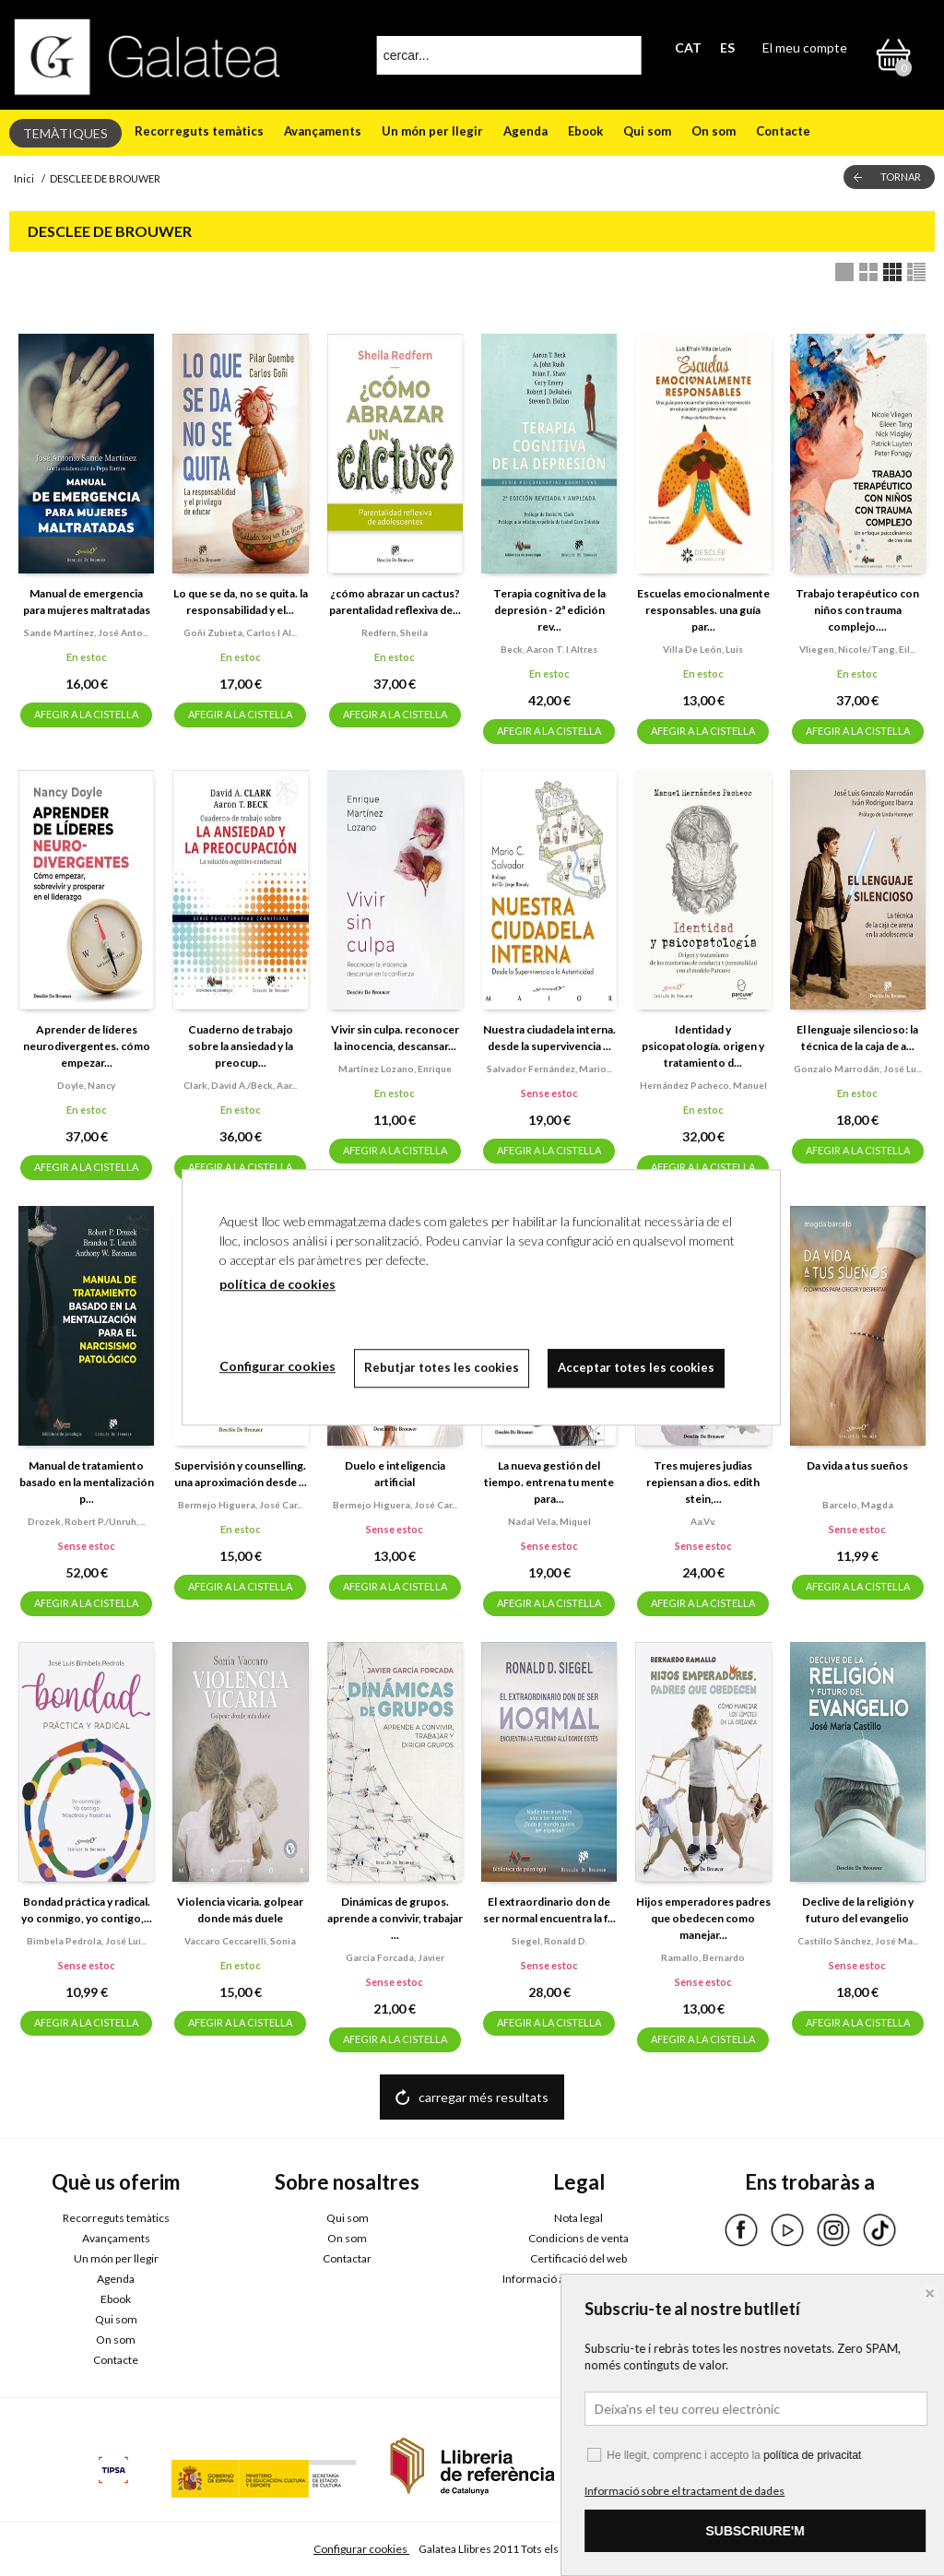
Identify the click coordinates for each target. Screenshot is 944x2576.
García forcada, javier (395, 1957)
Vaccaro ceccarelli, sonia (240, 1940)
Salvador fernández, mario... (549, 1068)
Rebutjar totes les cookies (441, 1367)
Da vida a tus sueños (857, 1465)
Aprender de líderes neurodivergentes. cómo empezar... (86, 1045)
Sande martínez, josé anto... (86, 632)
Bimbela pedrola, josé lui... (87, 1940)
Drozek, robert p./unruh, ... (87, 1521)
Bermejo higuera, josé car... (240, 1504)
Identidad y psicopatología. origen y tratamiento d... (703, 1045)
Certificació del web (578, 2258)
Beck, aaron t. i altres (549, 649)
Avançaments (322, 131)
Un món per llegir (432, 131)
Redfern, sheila (394, 632)
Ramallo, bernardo (703, 1957)
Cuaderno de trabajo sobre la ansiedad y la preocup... (240, 1045)
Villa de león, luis (703, 649)
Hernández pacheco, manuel (703, 1085)
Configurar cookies (361, 2549)
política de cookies (277, 1284)
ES (727, 47)
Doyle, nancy (86, 1085)
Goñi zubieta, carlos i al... (240, 632)
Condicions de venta (578, 2238)
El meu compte (804, 47)
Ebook (585, 131)
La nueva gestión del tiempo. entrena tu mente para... (549, 1482)
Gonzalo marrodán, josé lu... (858, 1068)
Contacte (783, 131)
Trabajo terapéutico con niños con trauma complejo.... (857, 609)
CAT (688, 47)
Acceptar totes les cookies (636, 1367)
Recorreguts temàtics (199, 131)
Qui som (647, 131)
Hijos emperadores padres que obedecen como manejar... (703, 1918)
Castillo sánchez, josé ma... (857, 1940)
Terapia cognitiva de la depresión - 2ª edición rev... (549, 609)
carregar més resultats (484, 2097)
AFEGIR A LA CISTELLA (86, 714)
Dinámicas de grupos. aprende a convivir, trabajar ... (395, 1918)
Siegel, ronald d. (549, 1940)
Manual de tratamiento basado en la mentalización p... (86, 1482)
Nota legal (578, 2218)
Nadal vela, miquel (549, 1521)
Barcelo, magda (857, 1504)
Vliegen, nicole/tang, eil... (857, 649)
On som (713, 131)
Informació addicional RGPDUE (578, 2279)
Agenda (525, 131)
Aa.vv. (702, 1521)
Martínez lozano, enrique (395, 1068)
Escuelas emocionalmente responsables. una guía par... (703, 609)
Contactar (347, 2258)
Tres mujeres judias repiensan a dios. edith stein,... (703, 1482)
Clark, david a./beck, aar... (240, 1085)
